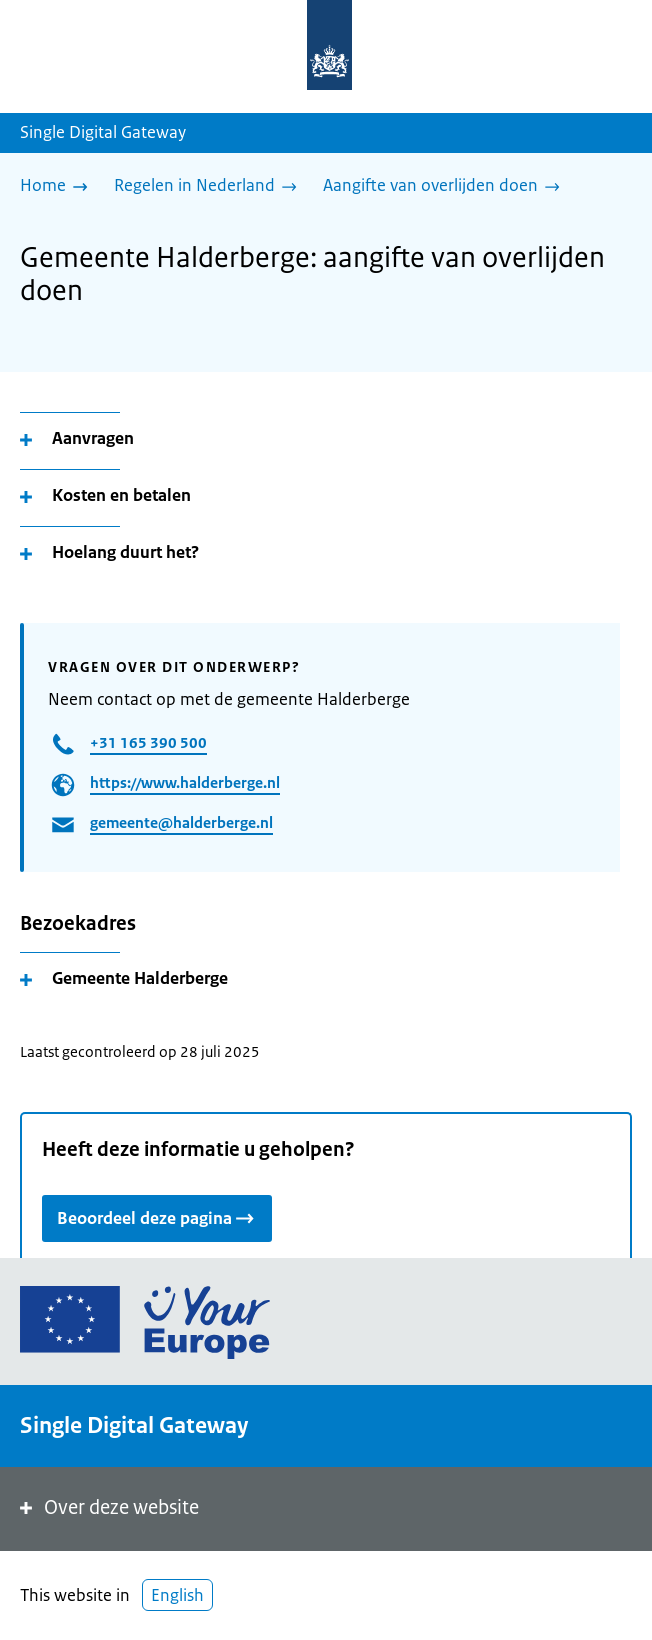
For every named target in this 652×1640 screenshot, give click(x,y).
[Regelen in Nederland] (210, 187)
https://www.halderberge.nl (185, 782)
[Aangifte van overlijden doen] (446, 187)
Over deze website (107, 1507)
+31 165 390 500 (148, 742)
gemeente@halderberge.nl (181, 822)
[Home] (59, 187)
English (177, 1595)
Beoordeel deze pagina (157, 1217)
